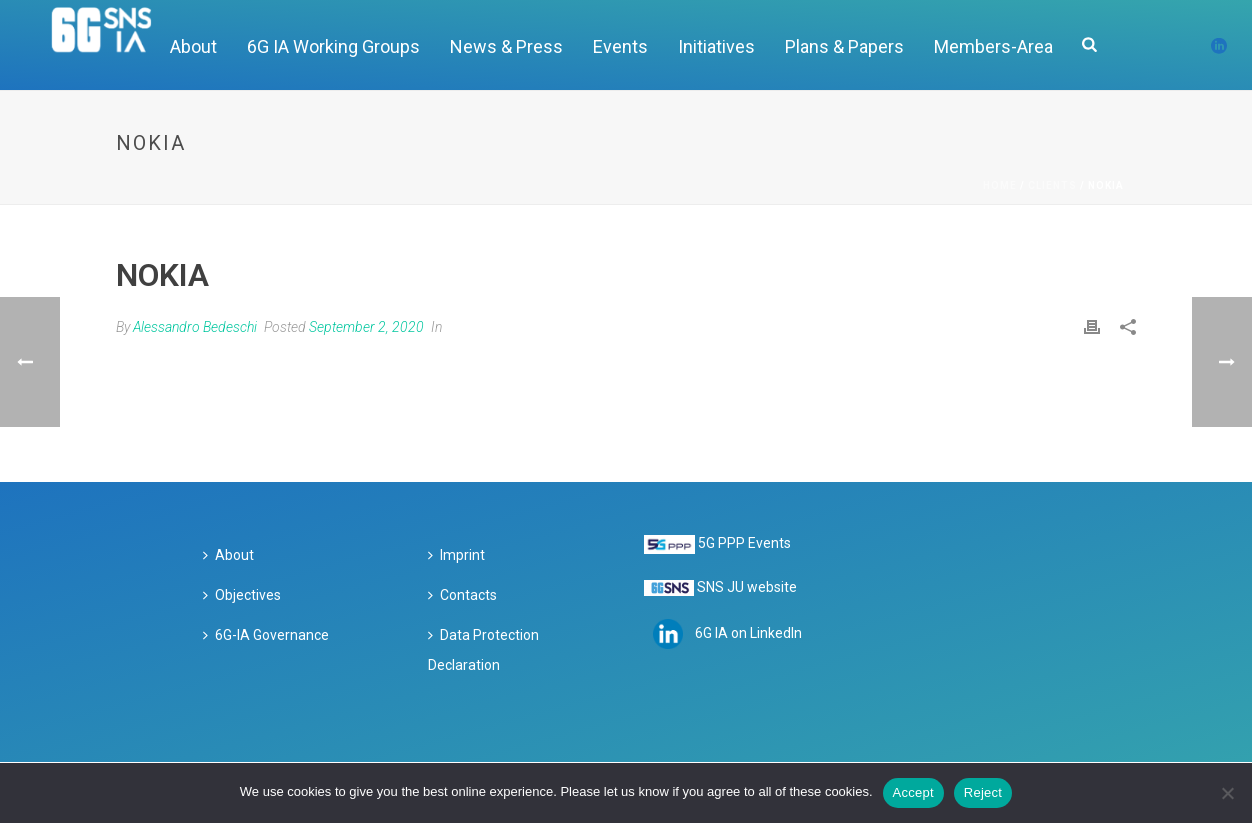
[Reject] (1227, 793)
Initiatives (716, 46)
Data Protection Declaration (483, 650)
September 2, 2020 (366, 327)
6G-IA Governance (266, 635)
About (228, 555)
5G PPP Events (744, 543)
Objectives (242, 595)
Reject (983, 792)
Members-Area (993, 46)
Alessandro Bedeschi (195, 327)
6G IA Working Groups (333, 46)
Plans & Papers (844, 46)
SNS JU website (747, 587)
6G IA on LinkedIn (748, 633)
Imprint (456, 555)
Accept (913, 792)
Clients (1052, 185)
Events (620, 46)
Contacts (462, 595)
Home (1000, 185)
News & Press (506, 46)
